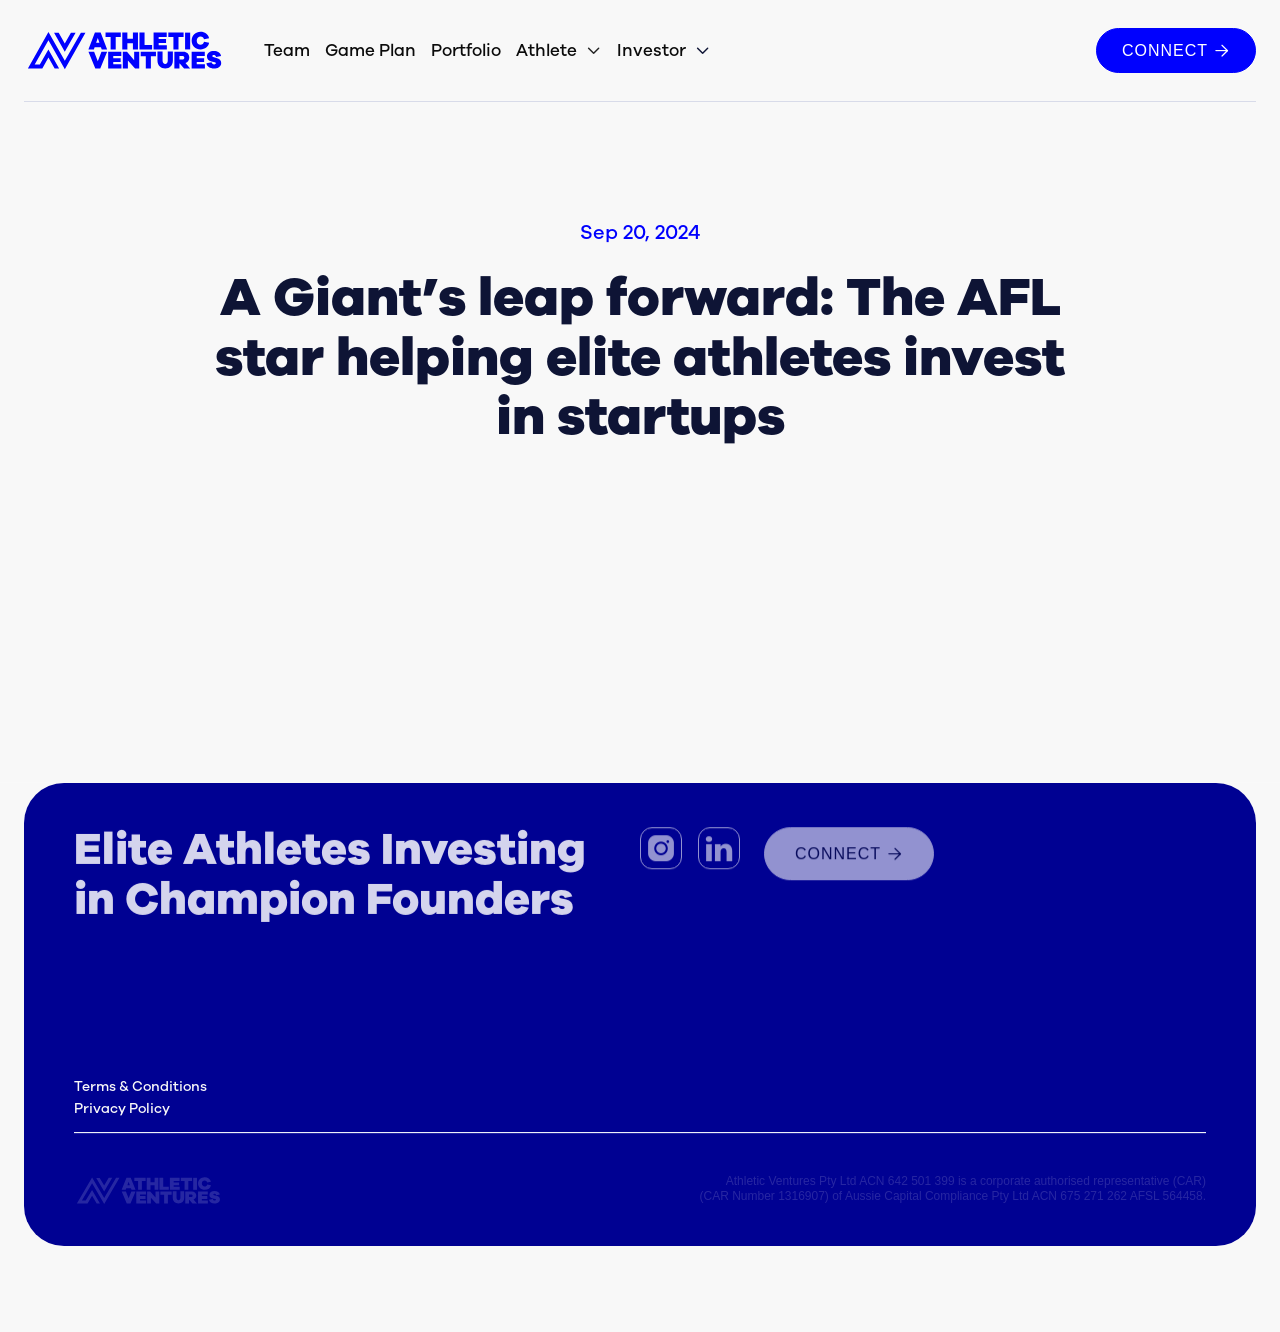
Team (287, 50)
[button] (559, 51)
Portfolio (466, 50)
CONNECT (1176, 50)
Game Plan (370, 50)
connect (849, 858)
